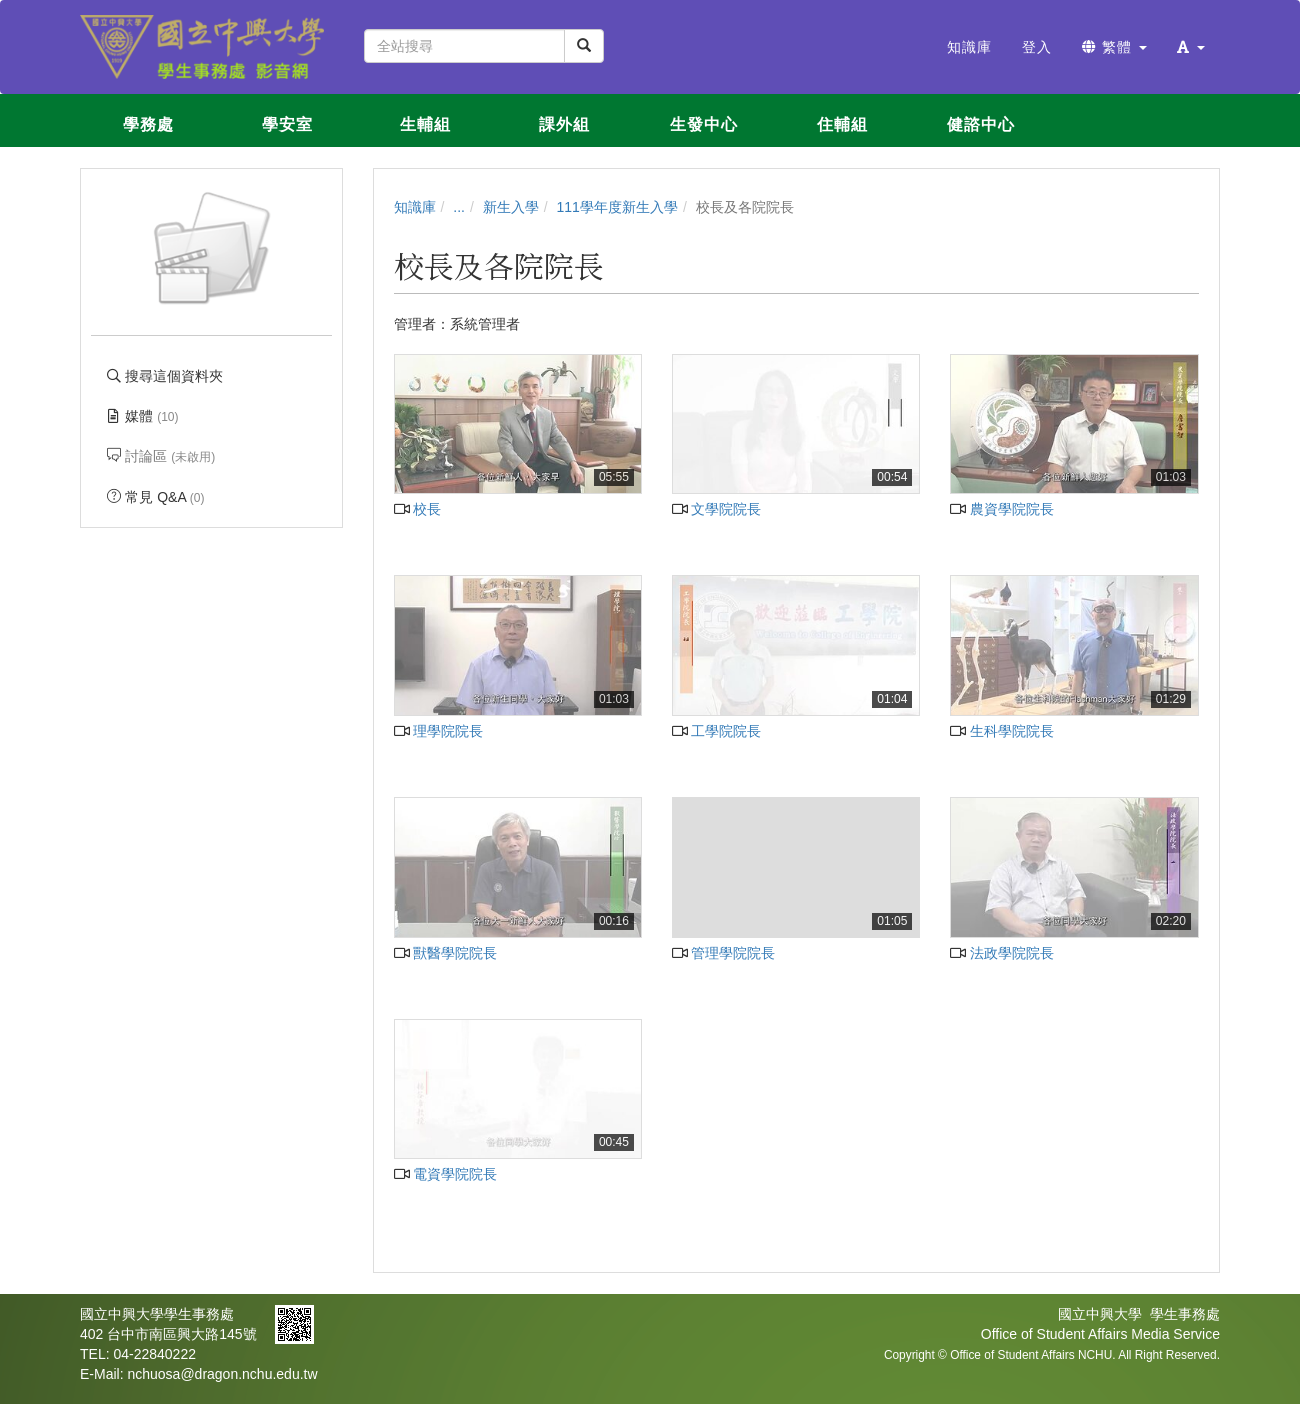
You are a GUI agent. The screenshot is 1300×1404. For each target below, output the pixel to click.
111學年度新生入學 (617, 207)
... (459, 207)
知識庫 (415, 207)
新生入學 (511, 207)
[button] (1191, 47)
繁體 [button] (1114, 47)
